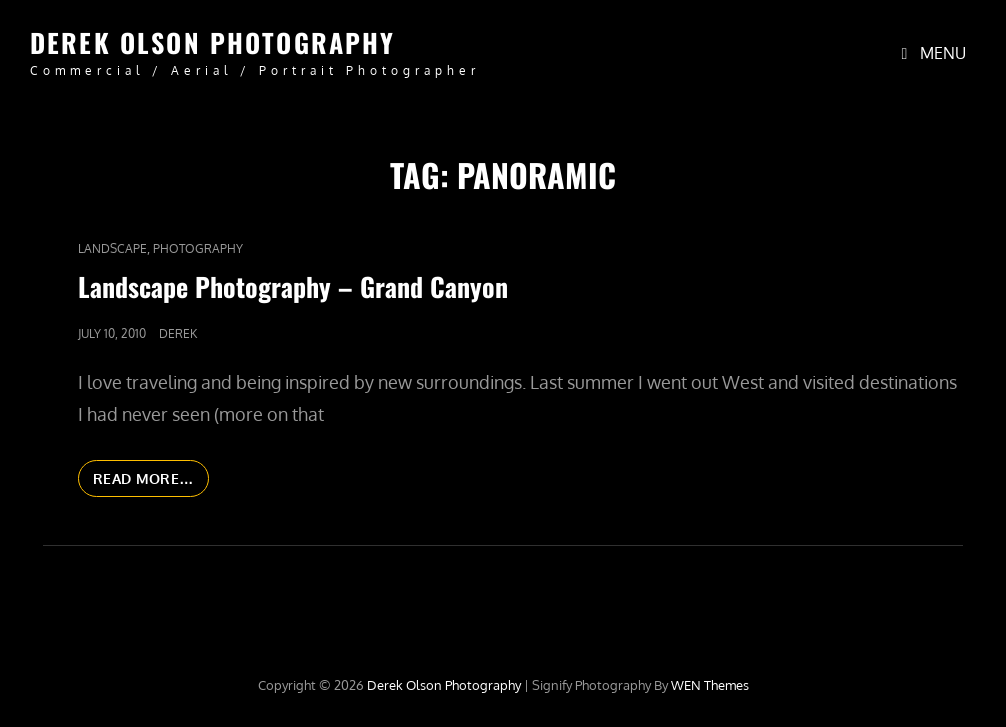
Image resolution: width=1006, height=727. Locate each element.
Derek (178, 333)
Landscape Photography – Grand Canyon (293, 286)
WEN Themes (710, 685)
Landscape (112, 248)
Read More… (151, 482)
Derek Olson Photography (212, 42)
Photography (198, 248)
